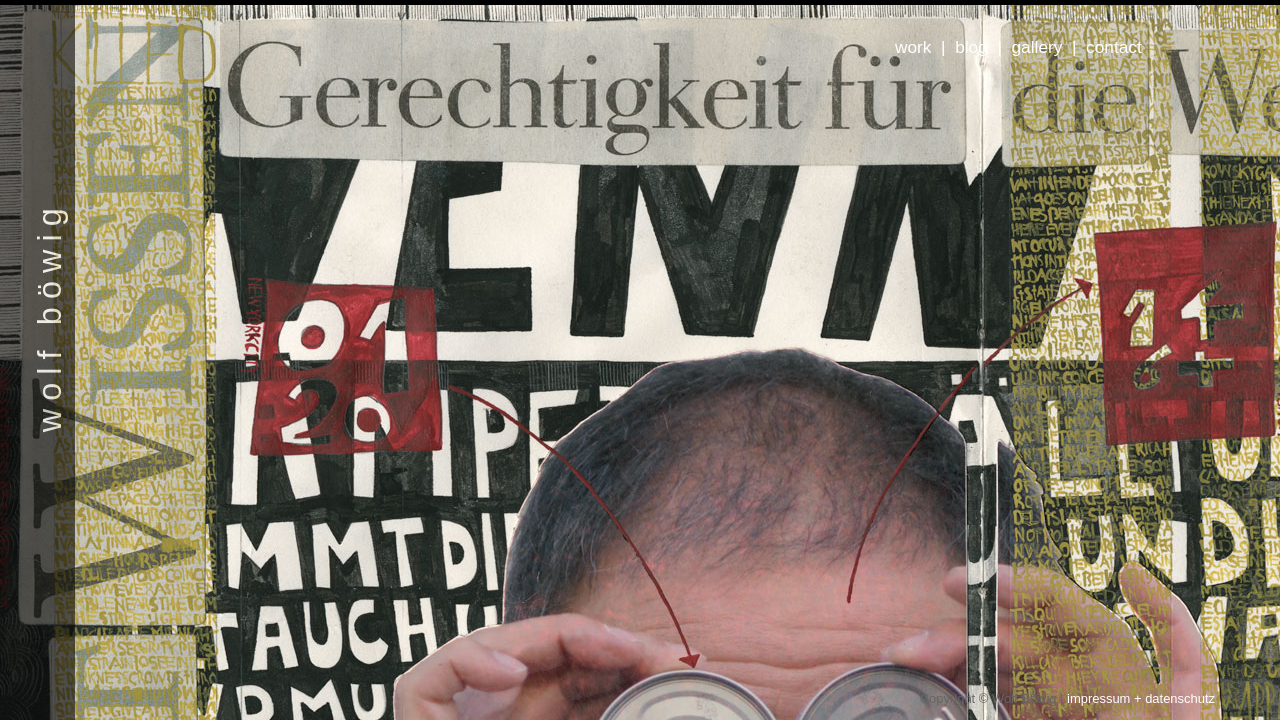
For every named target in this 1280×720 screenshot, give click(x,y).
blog (971, 47)
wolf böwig (50, 316)
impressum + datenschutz (1141, 698)
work (913, 47)
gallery (1037, 47)
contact (1114, 47)
